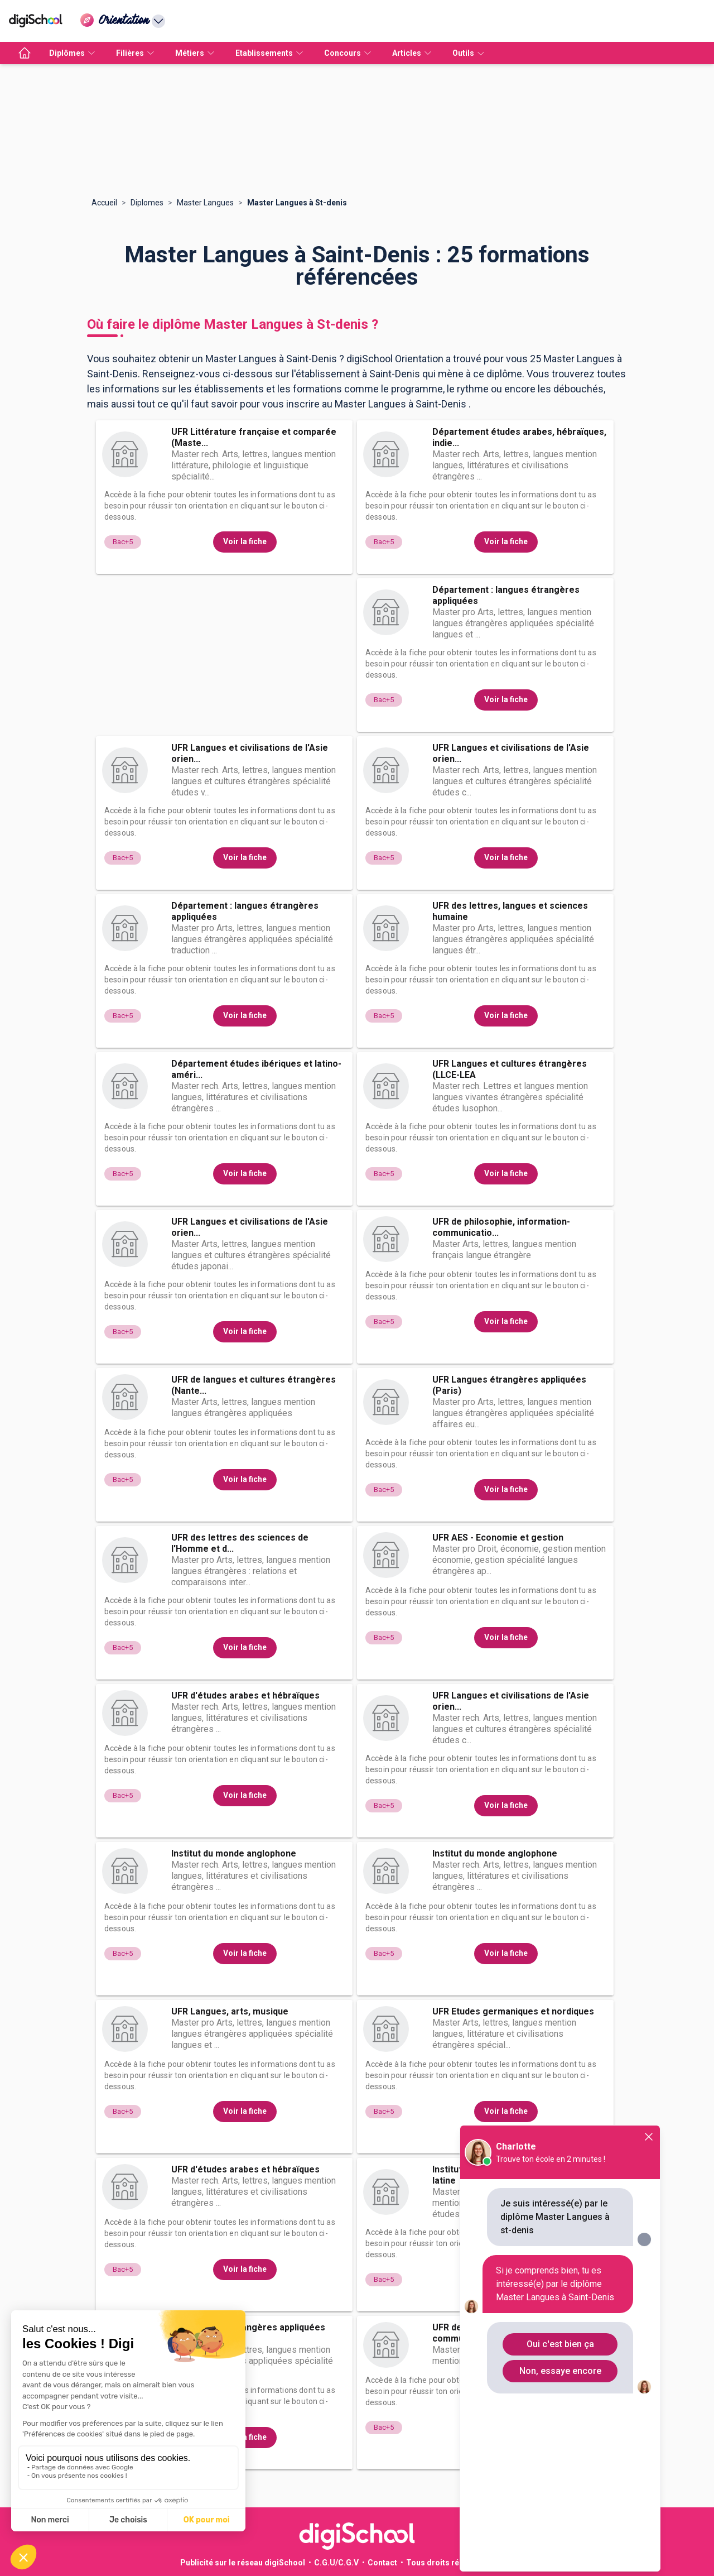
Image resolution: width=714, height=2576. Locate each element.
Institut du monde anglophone (233, 1853)
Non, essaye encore (560, 2371)
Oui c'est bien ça (560, 2344)
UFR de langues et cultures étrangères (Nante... (253, 1385)
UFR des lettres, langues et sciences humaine (510, 911)
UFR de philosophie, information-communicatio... (501, 1227)
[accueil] (24, 53)
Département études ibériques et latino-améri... (256, 1069)
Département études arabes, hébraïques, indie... (519, 437)
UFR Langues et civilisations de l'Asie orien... (249, 753)
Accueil (104, 202)
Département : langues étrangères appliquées (506, 595)
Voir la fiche (245, 541)
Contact (382, 2562)
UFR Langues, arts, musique (229, 2011)
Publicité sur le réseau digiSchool (242, 2562)
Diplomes (147, 202)
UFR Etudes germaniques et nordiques (513, 2011)
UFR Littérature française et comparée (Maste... (253, 437)
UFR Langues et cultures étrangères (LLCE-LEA (509, 1069)
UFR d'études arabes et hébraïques (245, 1695)
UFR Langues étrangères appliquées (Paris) (509, 1385)
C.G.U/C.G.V (336, 2562)
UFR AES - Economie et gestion (497, 1537)
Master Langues (205, 202)
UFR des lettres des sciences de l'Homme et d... (239, 1543)
